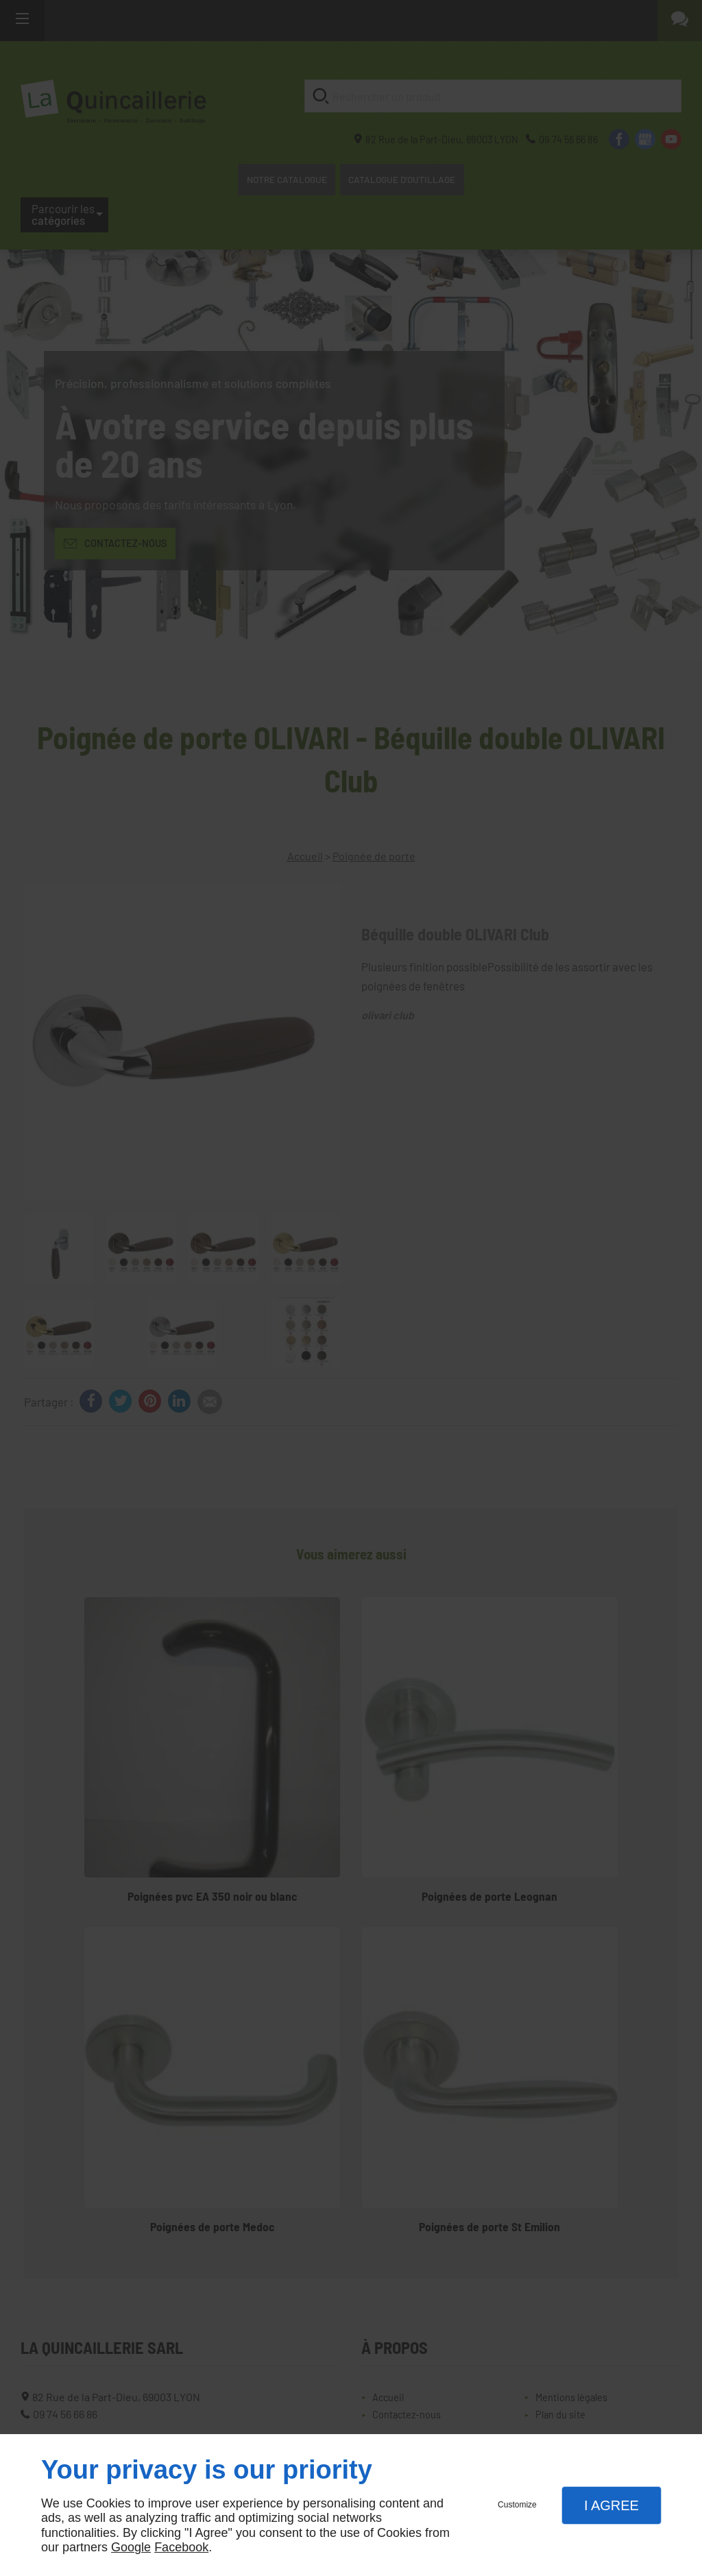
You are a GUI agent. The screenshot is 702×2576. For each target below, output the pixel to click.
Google (131, 2547)
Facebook (181, 2547)
